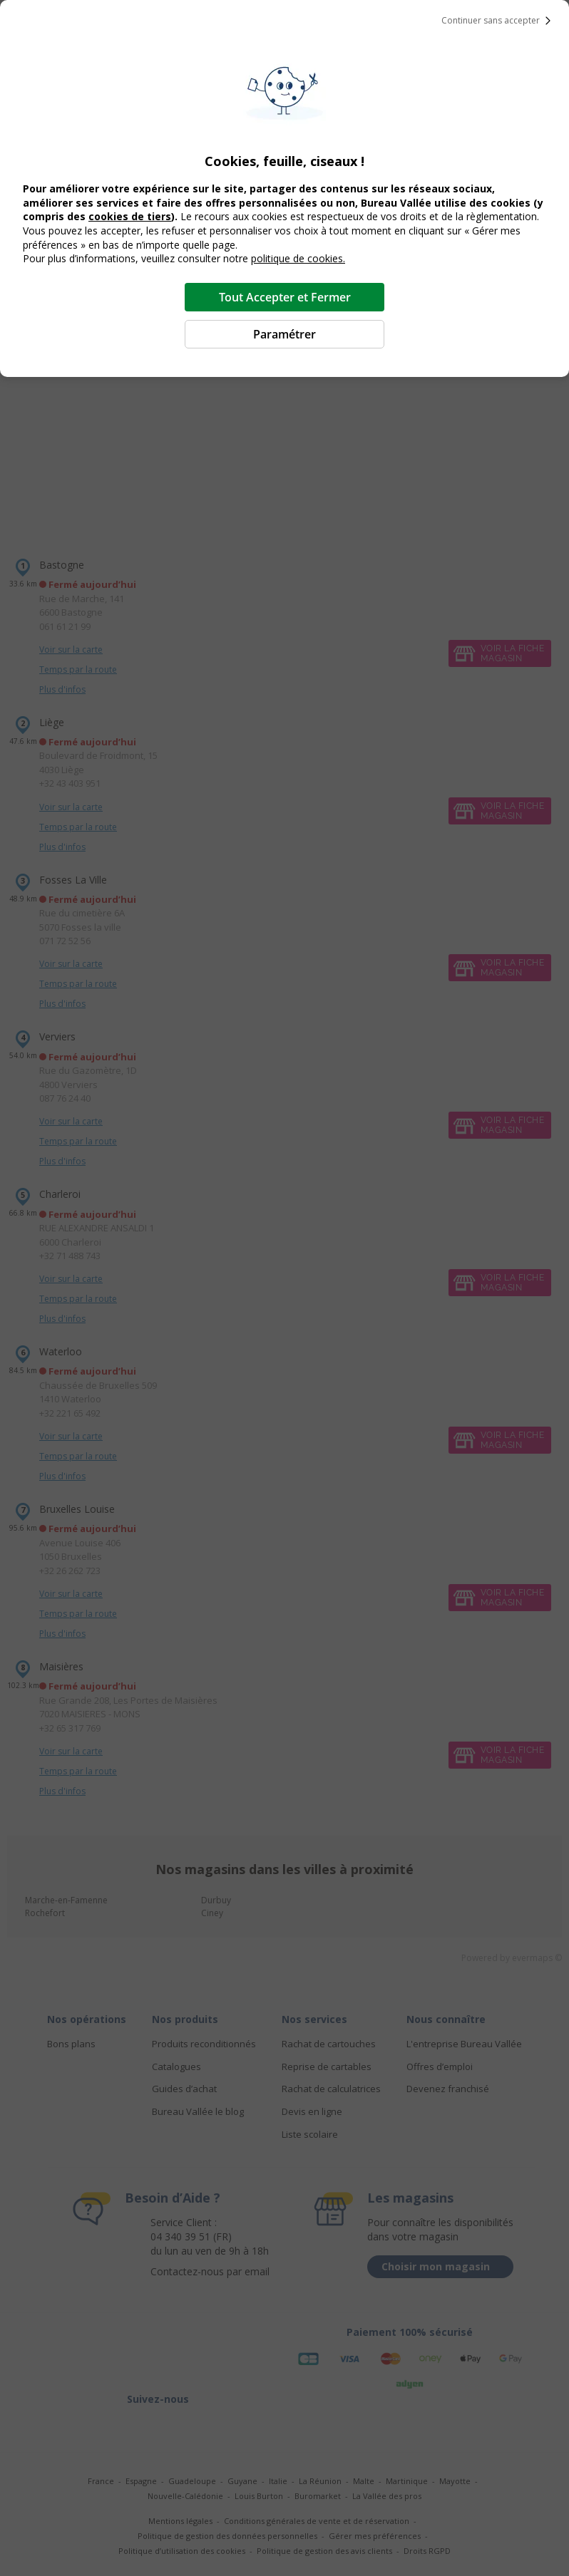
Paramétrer (284, 334)
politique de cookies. (298, 258)
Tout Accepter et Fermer (285, 297)
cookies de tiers (129, 216)
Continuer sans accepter (499, 20)
